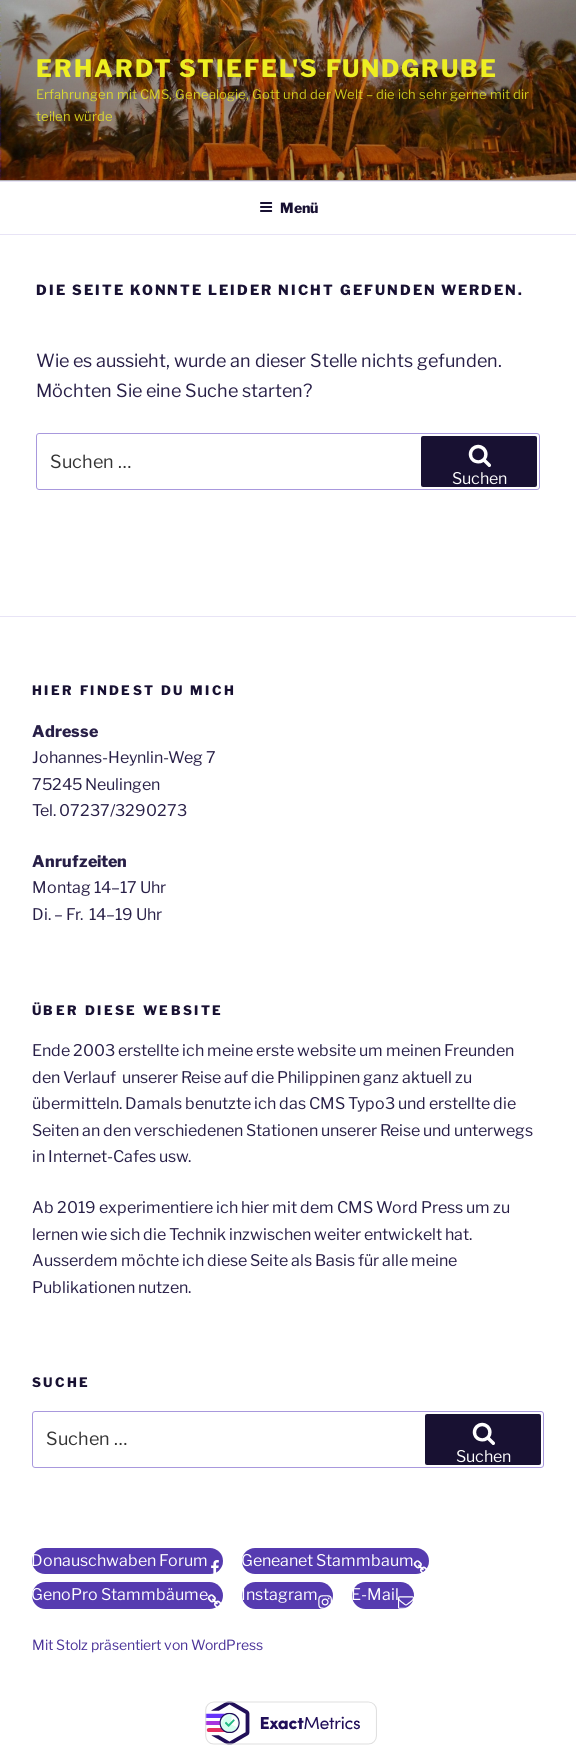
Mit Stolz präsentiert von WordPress (147, 1644)
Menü (288, 207)
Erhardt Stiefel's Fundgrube (267, 68)
